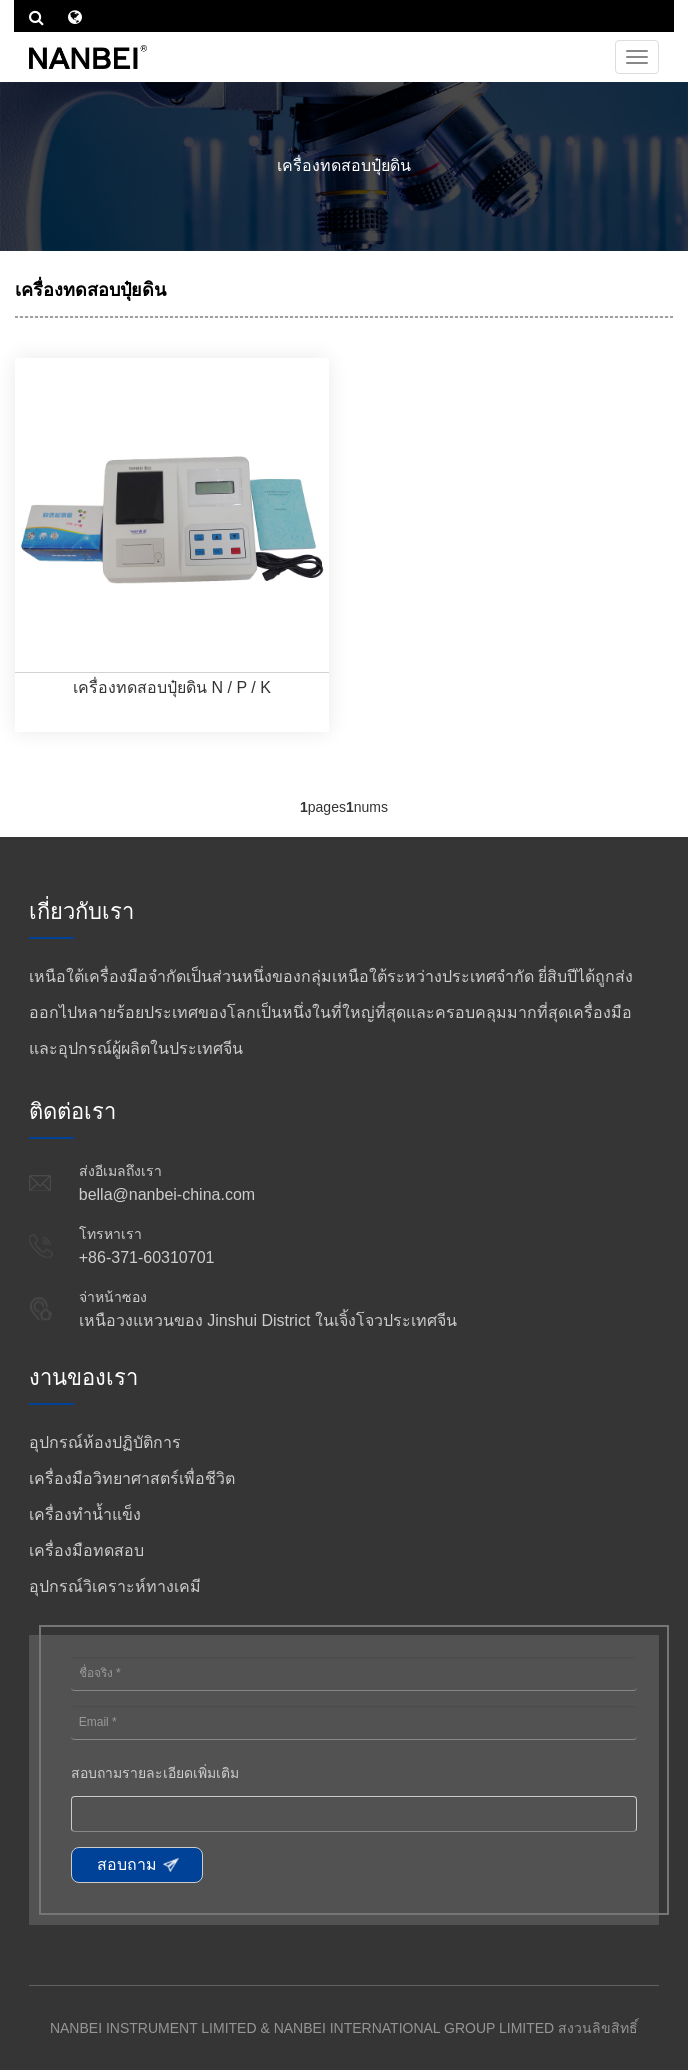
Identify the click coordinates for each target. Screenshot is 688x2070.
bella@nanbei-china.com (167, 1194)
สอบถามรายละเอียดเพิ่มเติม (155, 1773)
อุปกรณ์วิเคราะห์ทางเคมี (115, 1586)
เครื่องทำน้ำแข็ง (85, 1514)
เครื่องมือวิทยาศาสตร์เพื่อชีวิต (132, 1478)
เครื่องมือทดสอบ (86, 1550)
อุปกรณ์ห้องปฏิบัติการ (105, 1442)
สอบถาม (127, 1864)
